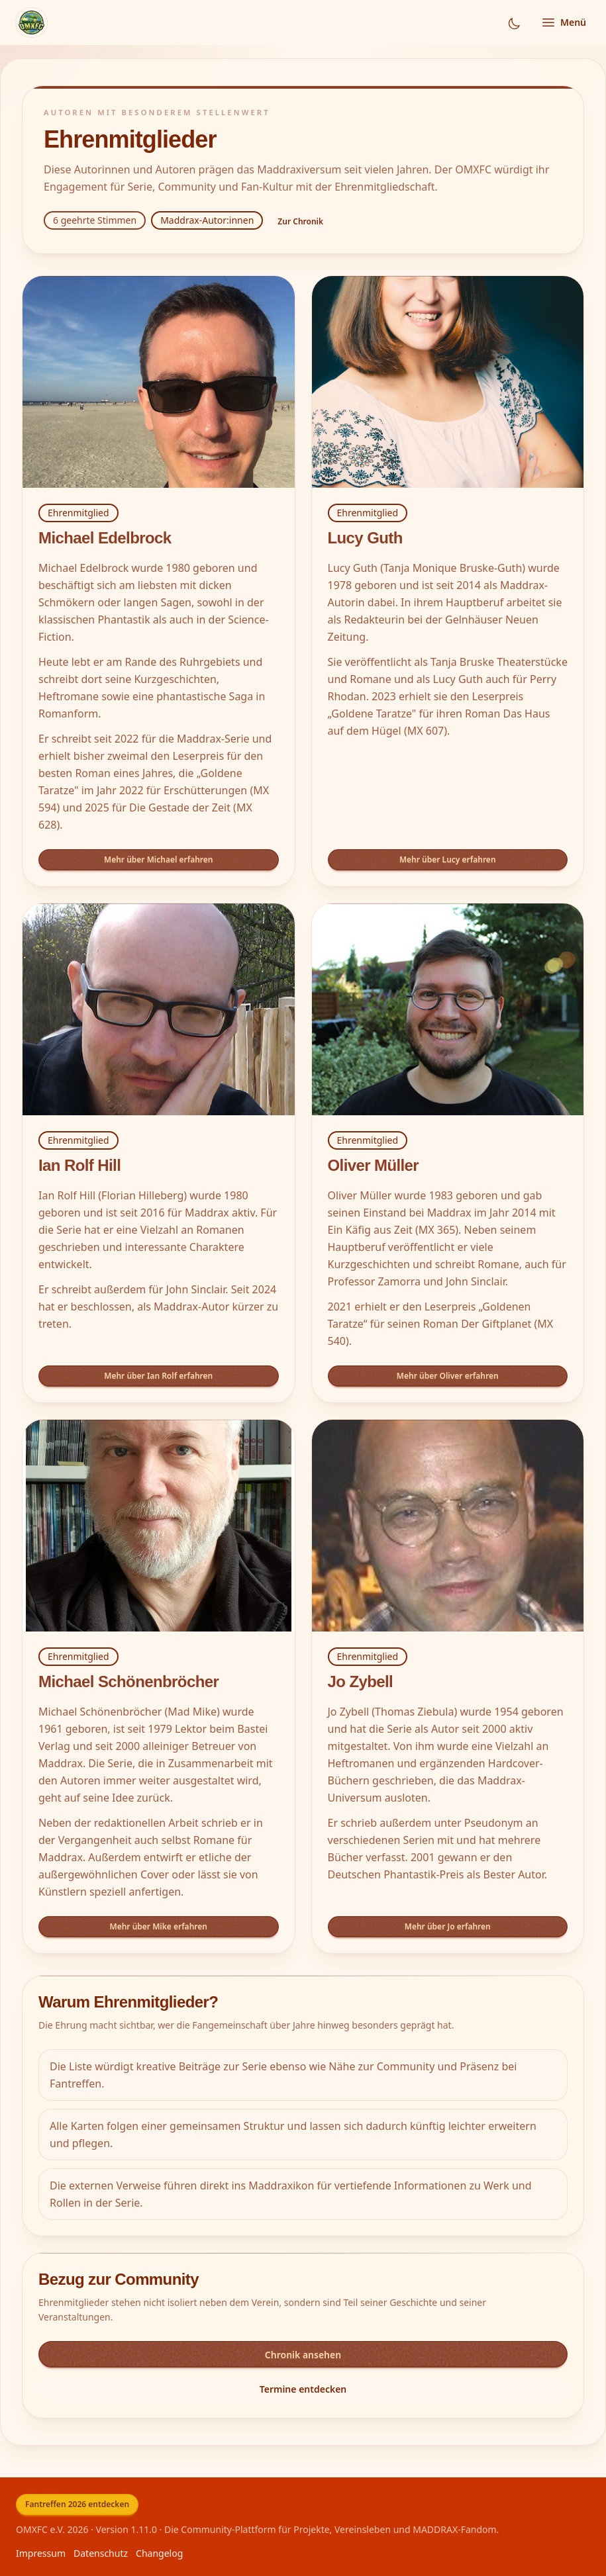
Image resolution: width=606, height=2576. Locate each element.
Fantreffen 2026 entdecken (77, 2504)
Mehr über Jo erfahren (448, 1926)
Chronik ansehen (303, 2354)
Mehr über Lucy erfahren (447, 859)
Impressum (41, 2553)
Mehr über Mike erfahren (158, 1926)
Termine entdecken (303, 2389)
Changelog (159, 2553)
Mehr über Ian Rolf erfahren (158, 1375)
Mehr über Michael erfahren (158, 859)
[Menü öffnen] (563, 22)
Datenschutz (101, 2553)
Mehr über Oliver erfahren (448, 1375)
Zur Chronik (300, 221)
